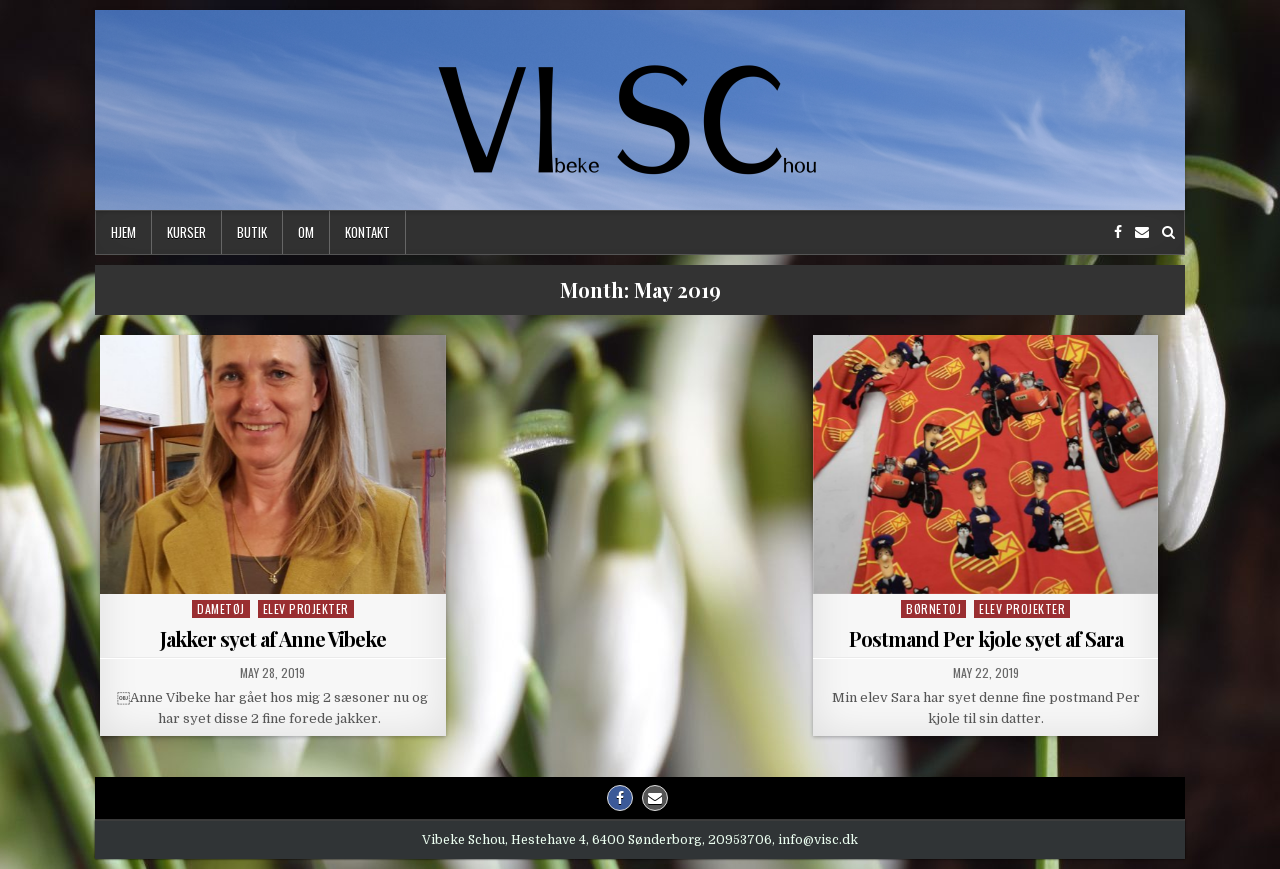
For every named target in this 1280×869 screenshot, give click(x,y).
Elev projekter (306, 608)
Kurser (186, 232)
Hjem (123, 232)
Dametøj (221, 608)
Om (306, 232)
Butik (252, 232)
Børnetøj (933, 608)
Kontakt (367, 232)
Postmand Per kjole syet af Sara (986, 638)
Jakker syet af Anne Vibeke (273, 638)
